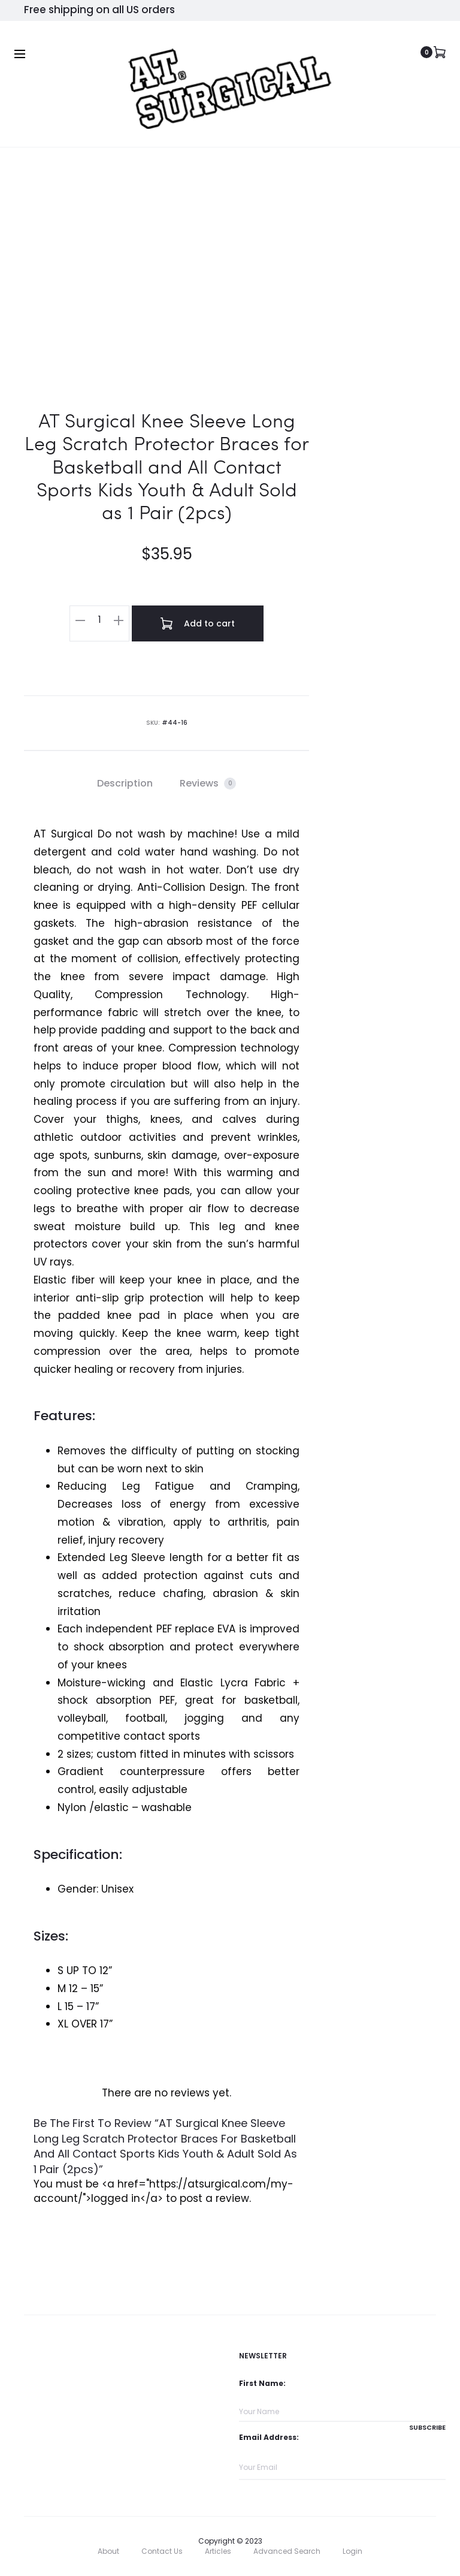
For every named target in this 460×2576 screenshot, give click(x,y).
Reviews (208, 783)
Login (352, 2551)
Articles (218, 2551)
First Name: (262, 2383)
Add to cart (198, 623)
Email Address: (269, 2437)
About (108, 2551)
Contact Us (162, 2551)
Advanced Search (286, 2551)
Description (125, 783)
